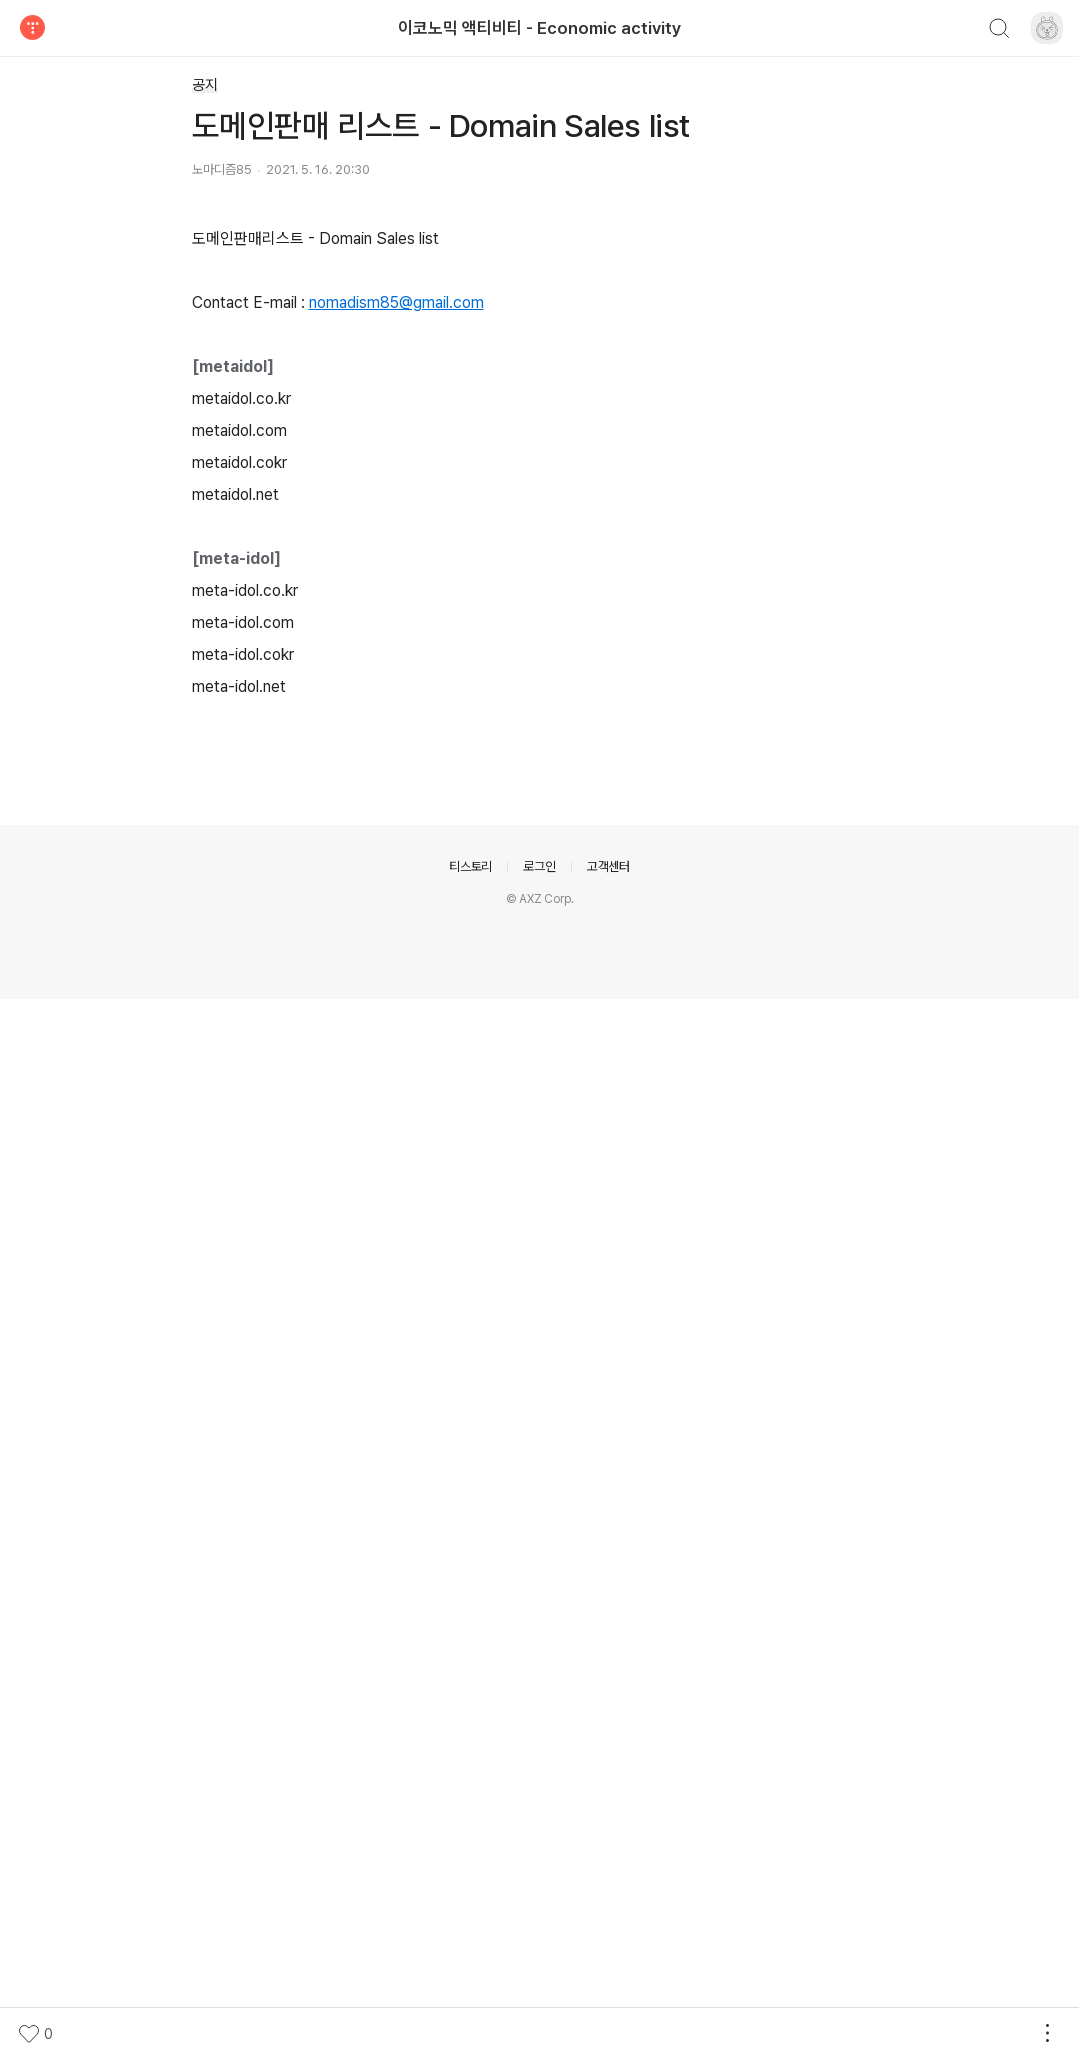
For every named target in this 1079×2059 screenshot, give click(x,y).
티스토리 (470, 1926)
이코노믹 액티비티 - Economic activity (539, 28)
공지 (205, 85)
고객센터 (608, 1926)
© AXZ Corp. (540, 1959)
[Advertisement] (540, 381)
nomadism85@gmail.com (396, 1022)
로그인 (539, 1926)
